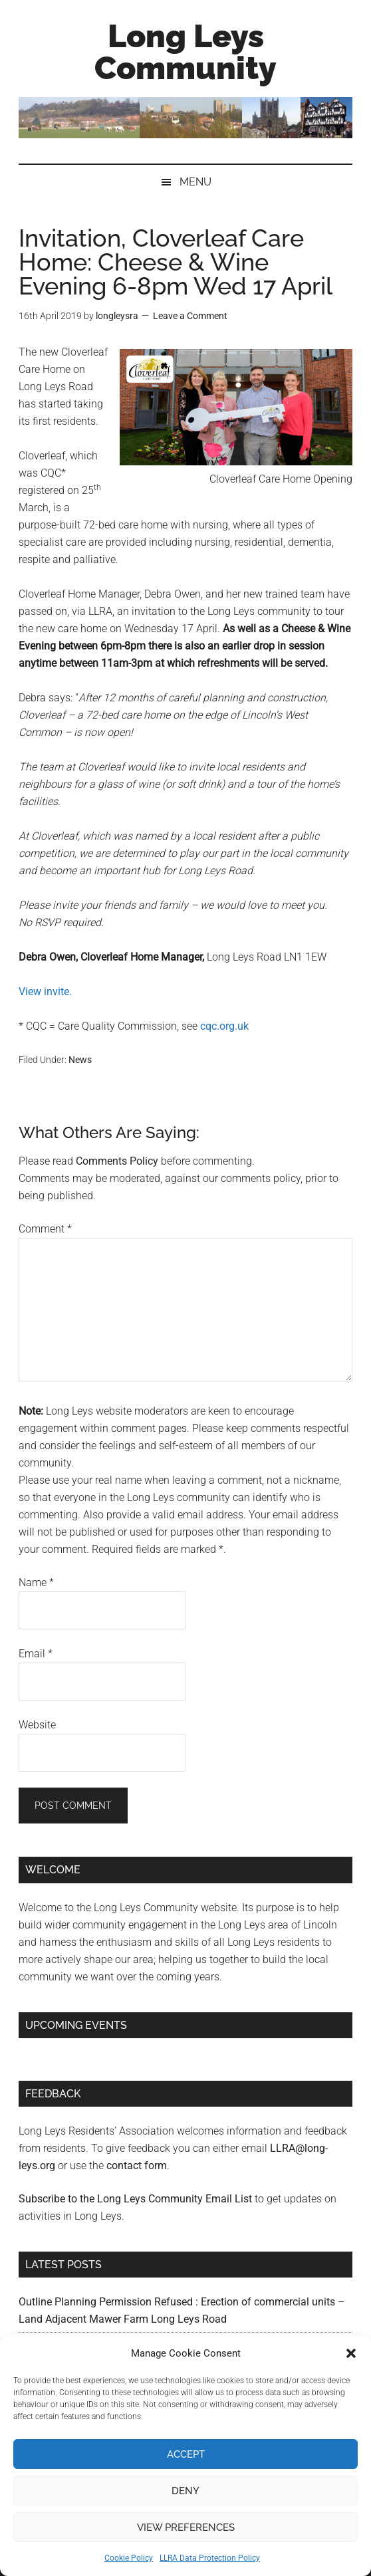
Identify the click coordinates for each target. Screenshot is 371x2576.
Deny (185, 2491)
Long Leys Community (185, 51)
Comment (45, 1229)
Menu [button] (195, 182)
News (80, 1059)
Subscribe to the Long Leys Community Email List (135, 2198)
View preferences (186, 2527)
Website (37, 1724)
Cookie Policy (128, 2558)
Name (36, 1582)
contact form (136, 2165)
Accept (186, 2454)
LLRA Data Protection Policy (210, 2558)
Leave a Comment (190, 315)
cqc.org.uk (224, 1026)
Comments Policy (117, 1161)
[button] (351, 2353)
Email (36, 1653)
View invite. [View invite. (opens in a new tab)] (45, 991)
